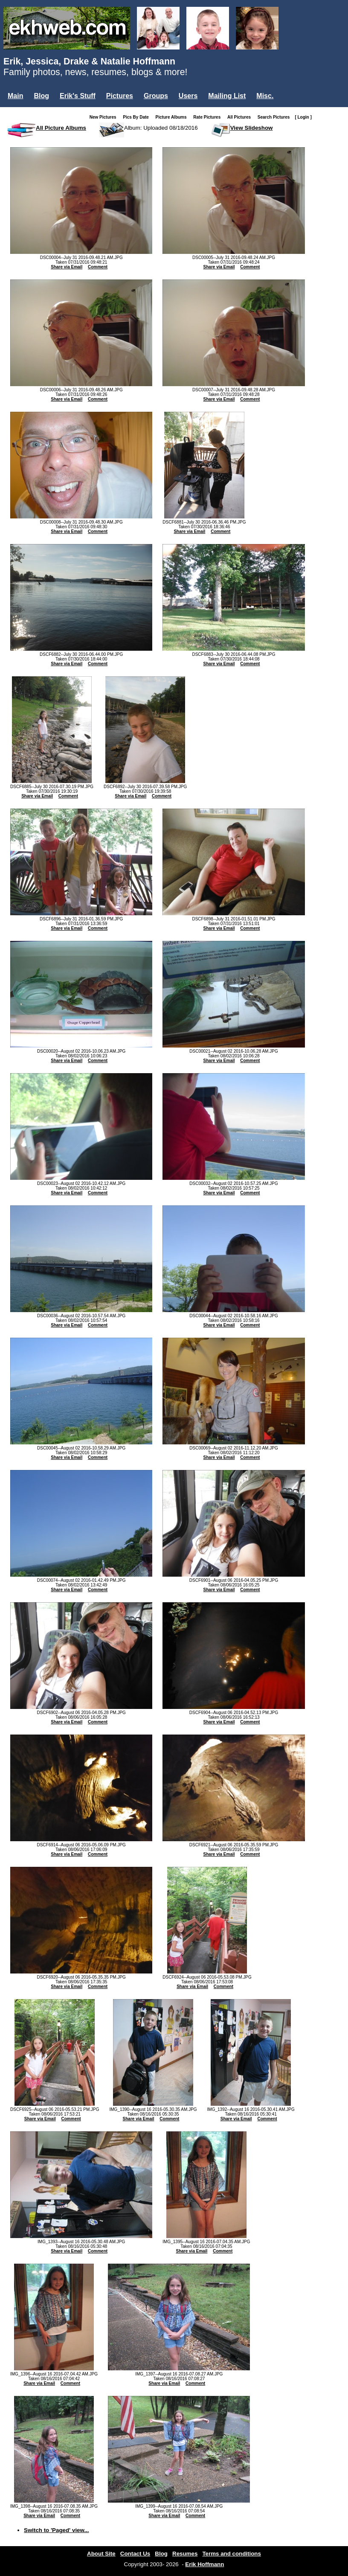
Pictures (119, 95)
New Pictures (105, 117)
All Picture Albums (61, 128)
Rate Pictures (208, 117)
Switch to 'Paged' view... (56, 2530)
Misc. (264, 95)
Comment (97, 267)
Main (15, 95)
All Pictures (240, 117)
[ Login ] (303, 117)
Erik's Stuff (78, 95)
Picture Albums (173, 117)
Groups (156, 95)
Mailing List (227, 95)
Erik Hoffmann (204, 2564)
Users (188, 95)
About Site (101, 2553)
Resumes (184, 2553)
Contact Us (135, 2553)
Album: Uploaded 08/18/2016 (161, 128)
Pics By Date (137, 117)
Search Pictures (275, 117)
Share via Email (66, 267)
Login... (21, 110)
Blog (41, 95)
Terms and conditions (231, 2553)
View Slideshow (251, 128)
